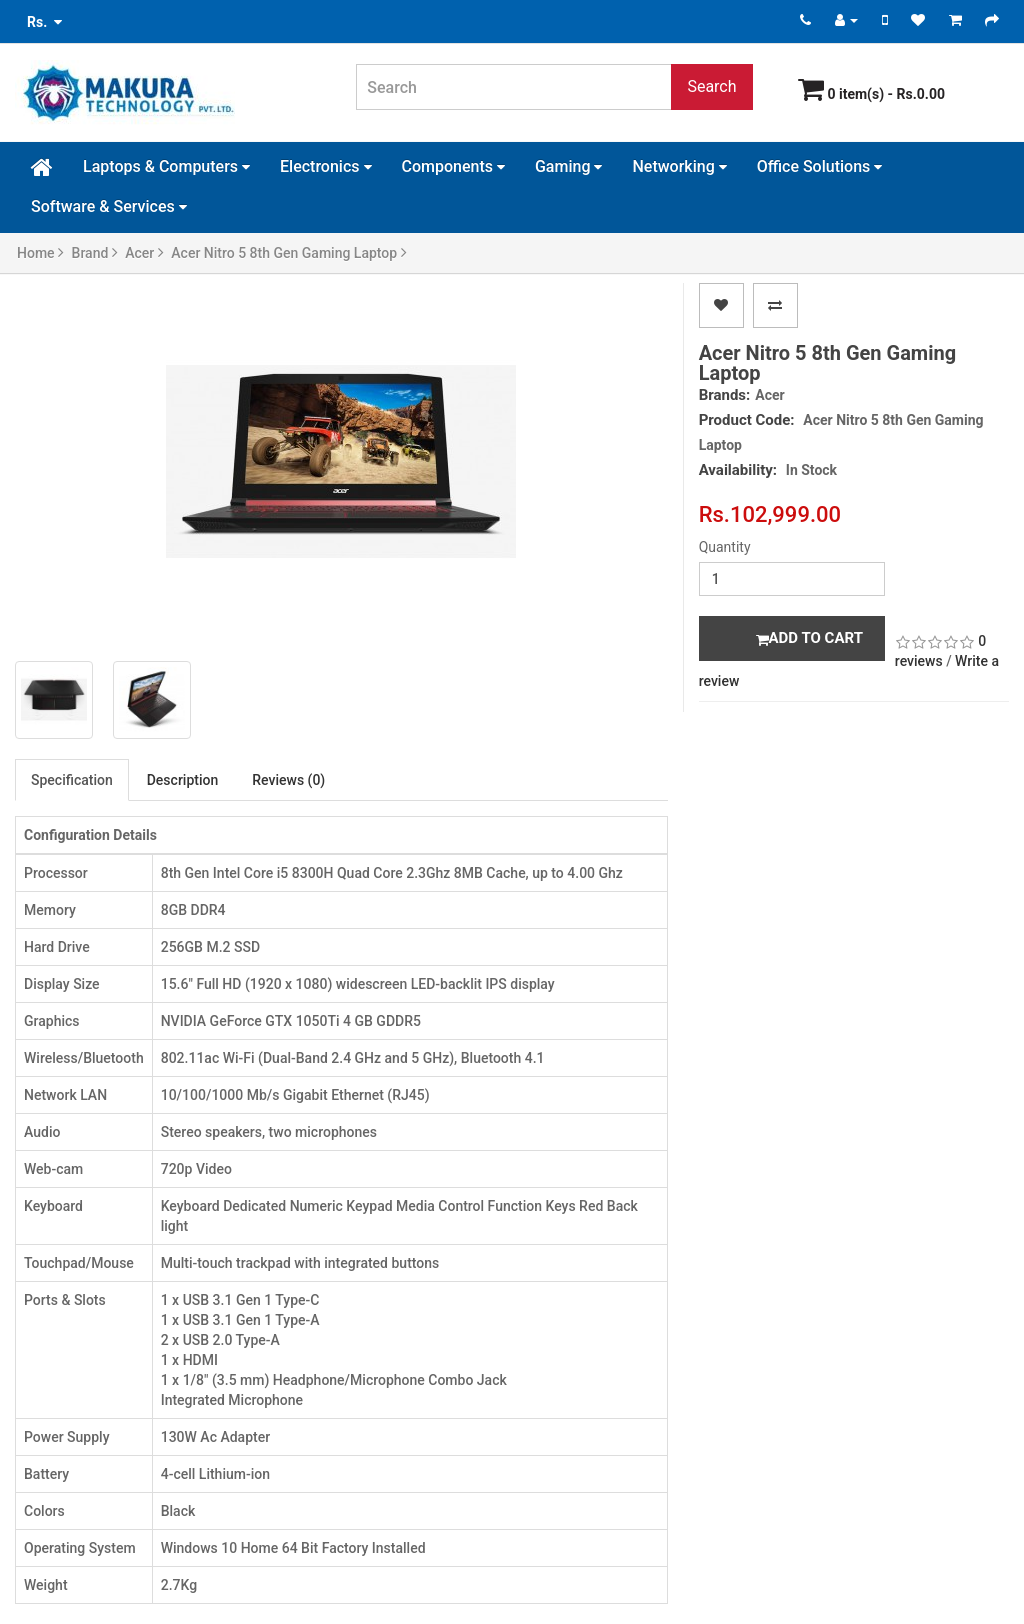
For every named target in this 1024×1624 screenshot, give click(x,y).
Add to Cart (809, 638)
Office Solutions (820, 166)
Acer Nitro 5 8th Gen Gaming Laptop (288, 253)
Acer (144, 253)
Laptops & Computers (166, 166)
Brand (95, 253)
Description (183, 780)
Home (40, 253)
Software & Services (109, 206)
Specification (72, 780)
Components (453, 166)
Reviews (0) (288, 780)
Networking (679, 166)
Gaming (569, 166)
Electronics (325, 166)
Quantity (725, 547)
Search (711, 86)
